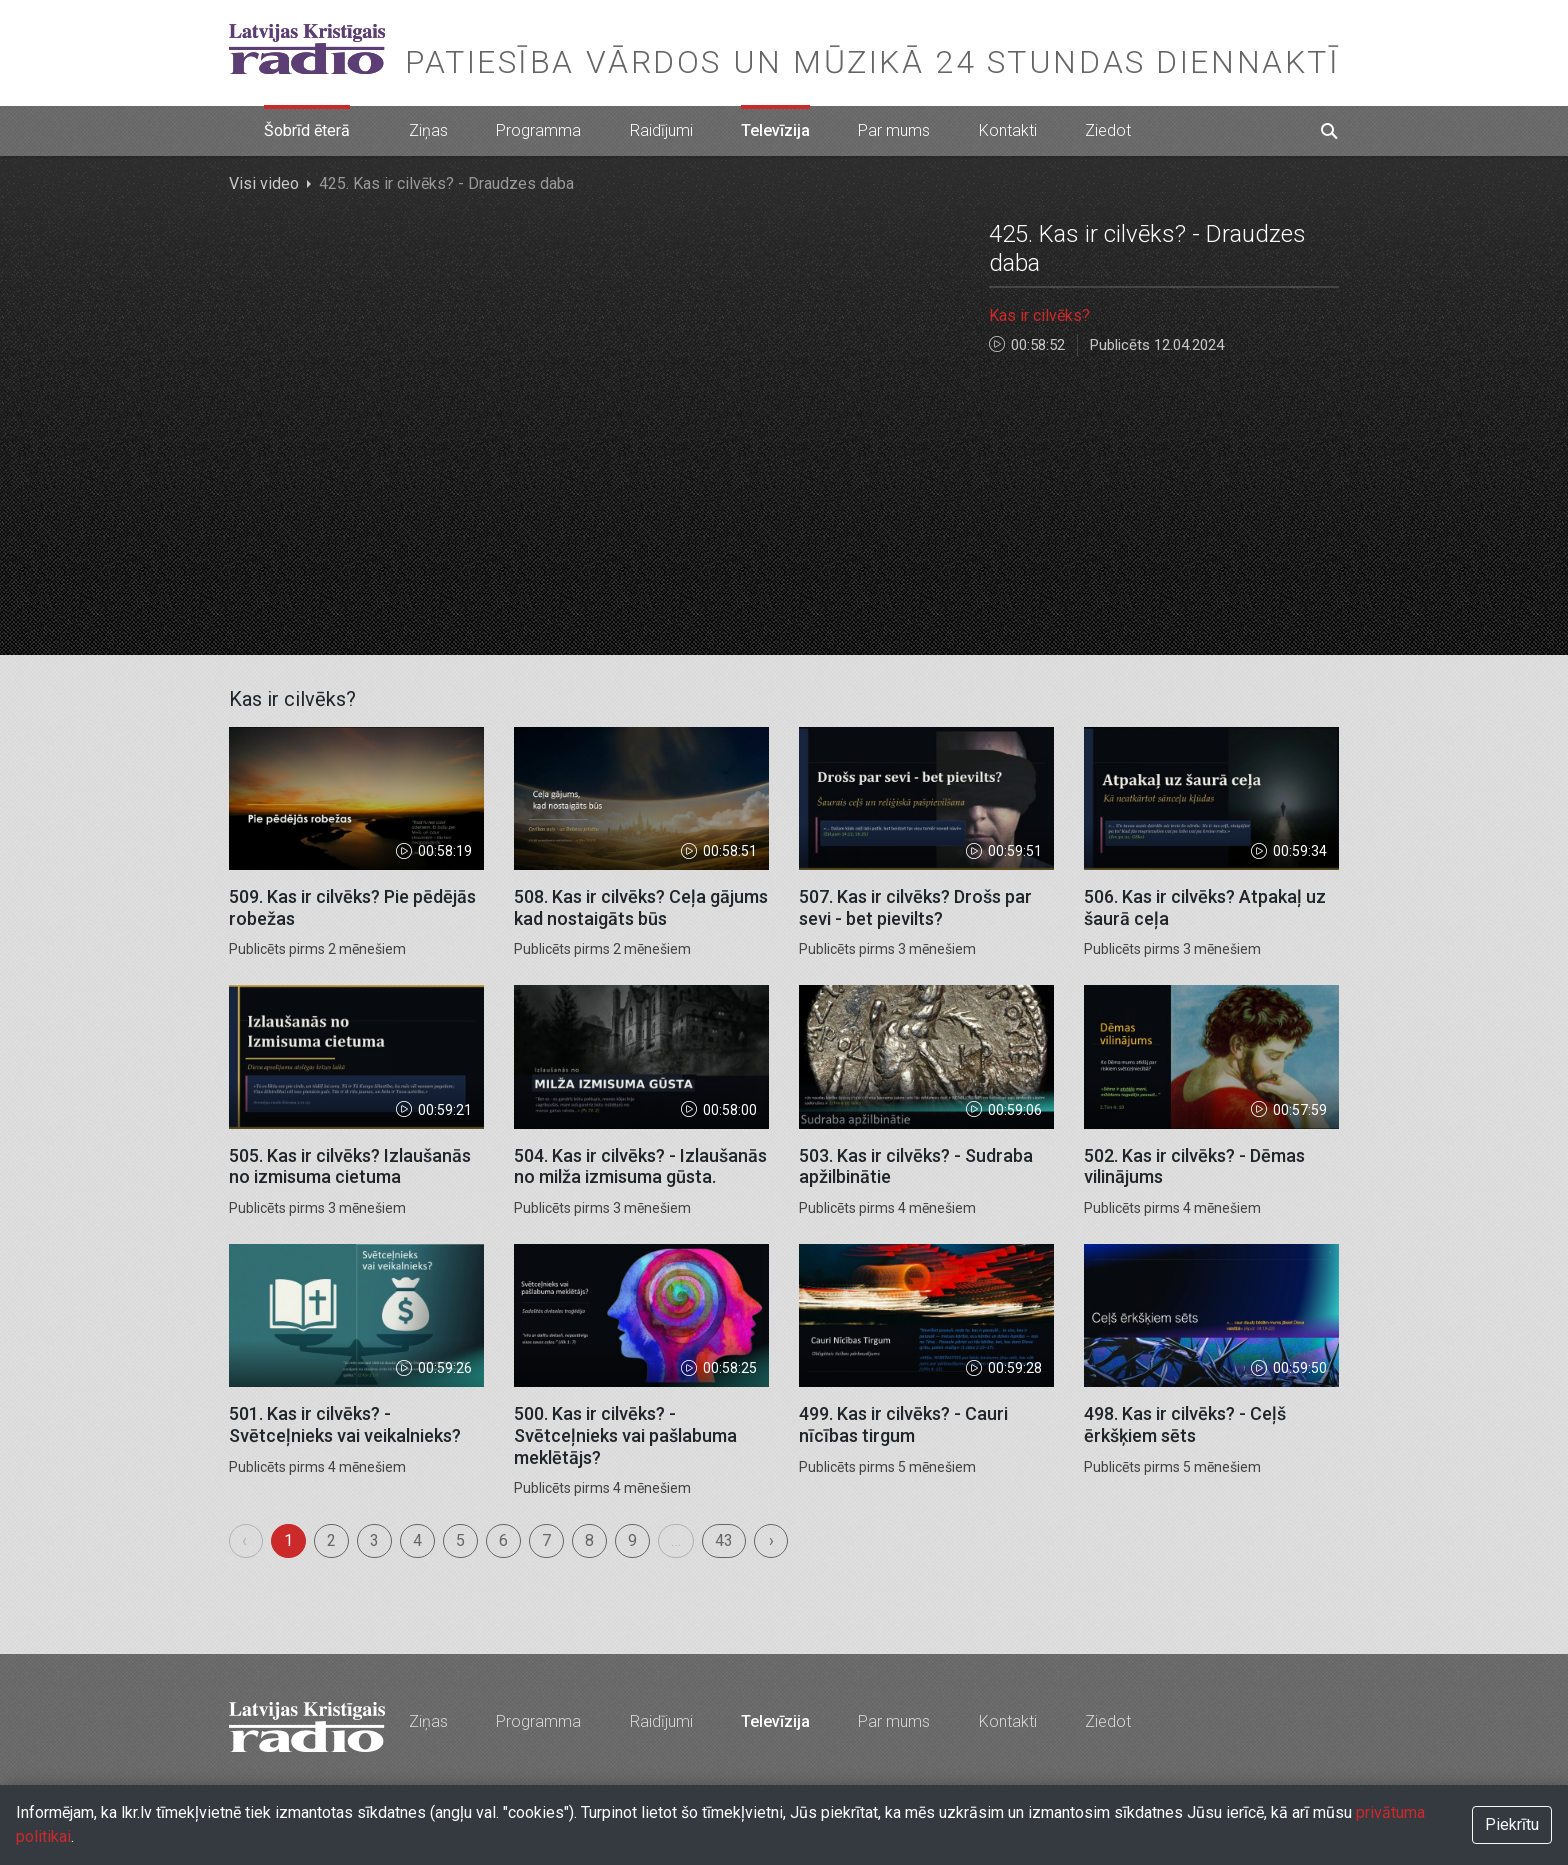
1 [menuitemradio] (288, 1540)
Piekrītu (1512, 1824)
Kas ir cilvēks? (1039, 315)
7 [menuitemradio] (546, 1540)
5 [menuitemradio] (460, 1540)
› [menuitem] (771, 1540)
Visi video (264, 183)
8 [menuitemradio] (589, 1540)
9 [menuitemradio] (632, 1540)
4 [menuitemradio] (417, 1540)
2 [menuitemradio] (331, 1540)
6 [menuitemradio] (503, 1540)
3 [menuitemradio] (374, 1540)
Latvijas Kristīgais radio (307, 49)
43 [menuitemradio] (724, 1540)
